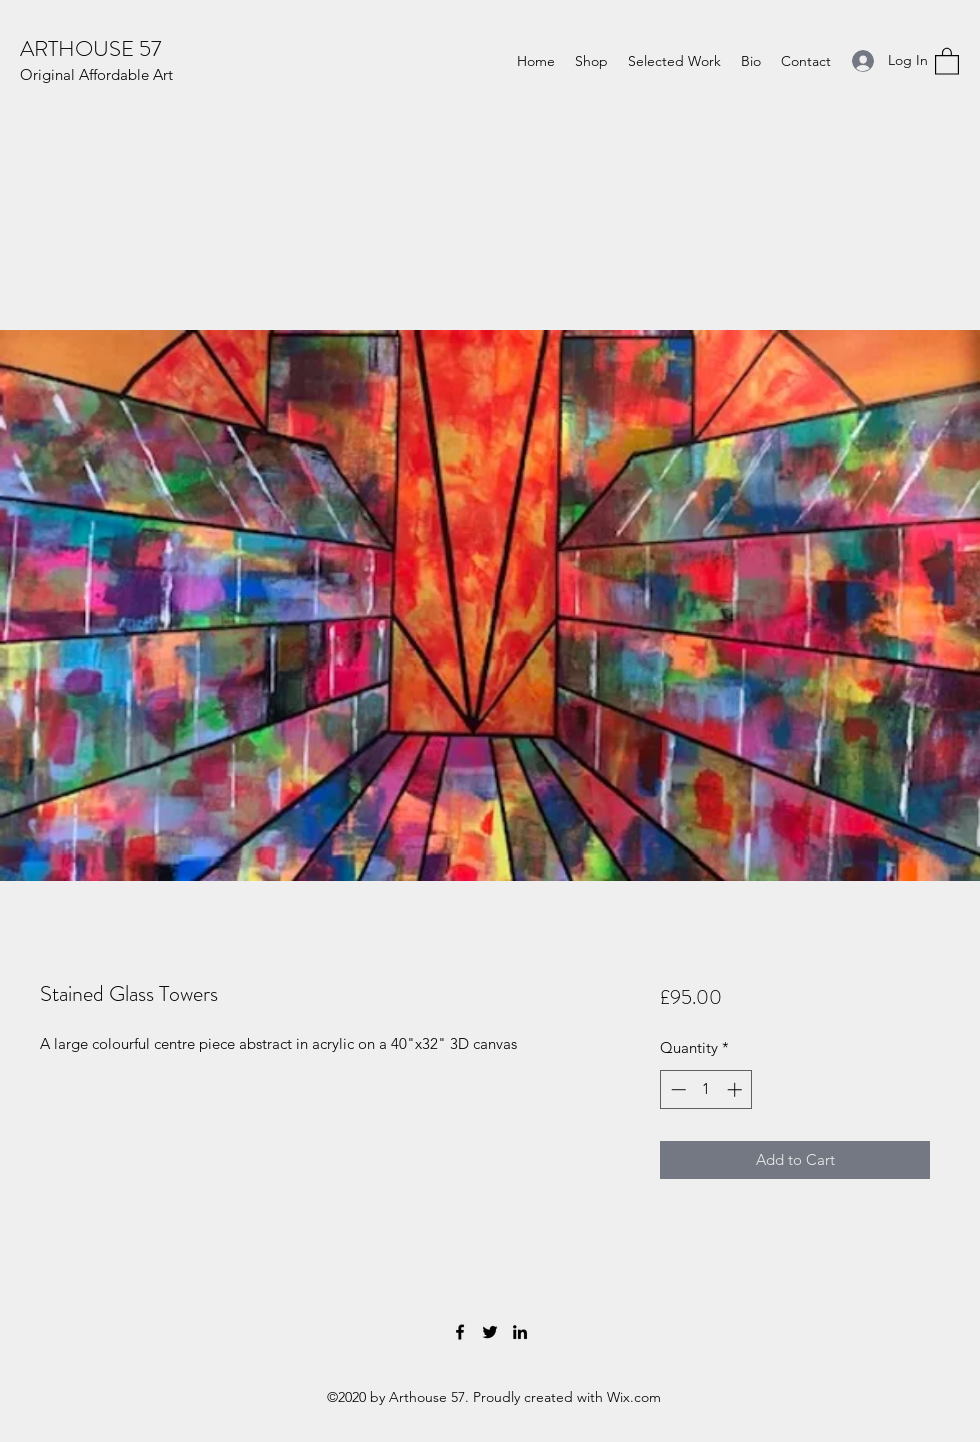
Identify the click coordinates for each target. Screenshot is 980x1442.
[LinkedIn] (520, 1332)
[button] (947, 60)
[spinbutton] (706, 1089)
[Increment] (736, 1089)
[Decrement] (676, 1089)
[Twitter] (490, 1332)
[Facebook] (460, 1332)
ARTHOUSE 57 (90, 48)
